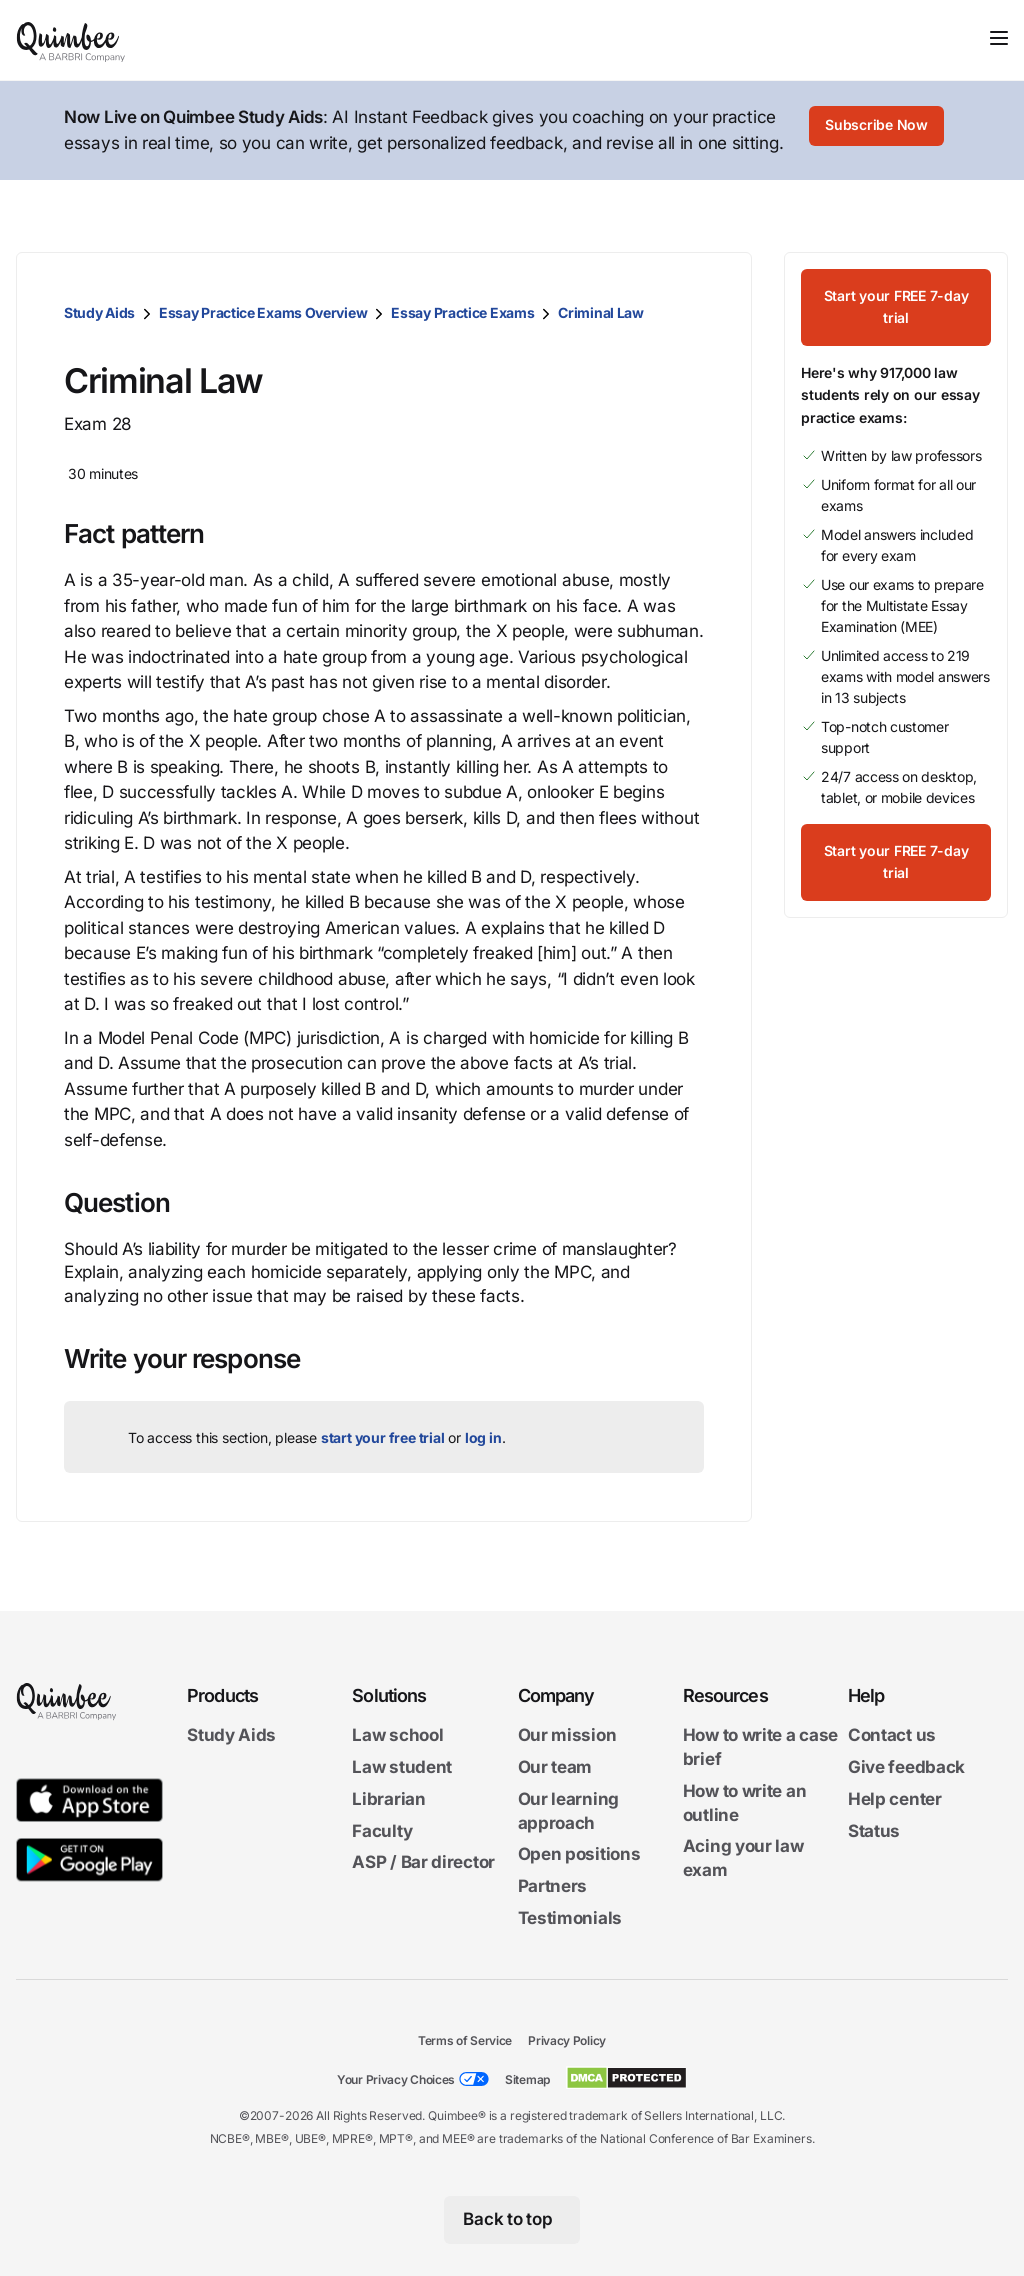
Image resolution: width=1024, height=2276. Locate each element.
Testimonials (570, 1918)
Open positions (579, 1854)
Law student (402, 1767)
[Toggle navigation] (999, 38)
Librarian (388, 1799)
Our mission (567, 1735)
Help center (895, 1799)
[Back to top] (512, 2220)
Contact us (892, 1735)
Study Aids (99, 312)
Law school (397, 1735)
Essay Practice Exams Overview (263, 312)
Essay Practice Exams (462, 312)
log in (483, 1437)
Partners (553, 1886)
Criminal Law (600, 312)
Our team (555, 1767)
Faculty (382, 1830)
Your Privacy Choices (396, 2079)
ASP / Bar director (423, 1862)
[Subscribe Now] (877, 131)
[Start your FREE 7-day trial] (896, 296)
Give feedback (906, 1767)
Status (874, 1830)
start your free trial (383, 1437)
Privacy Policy (567, 2040)
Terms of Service (465, 2040)
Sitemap (527, 2079)
